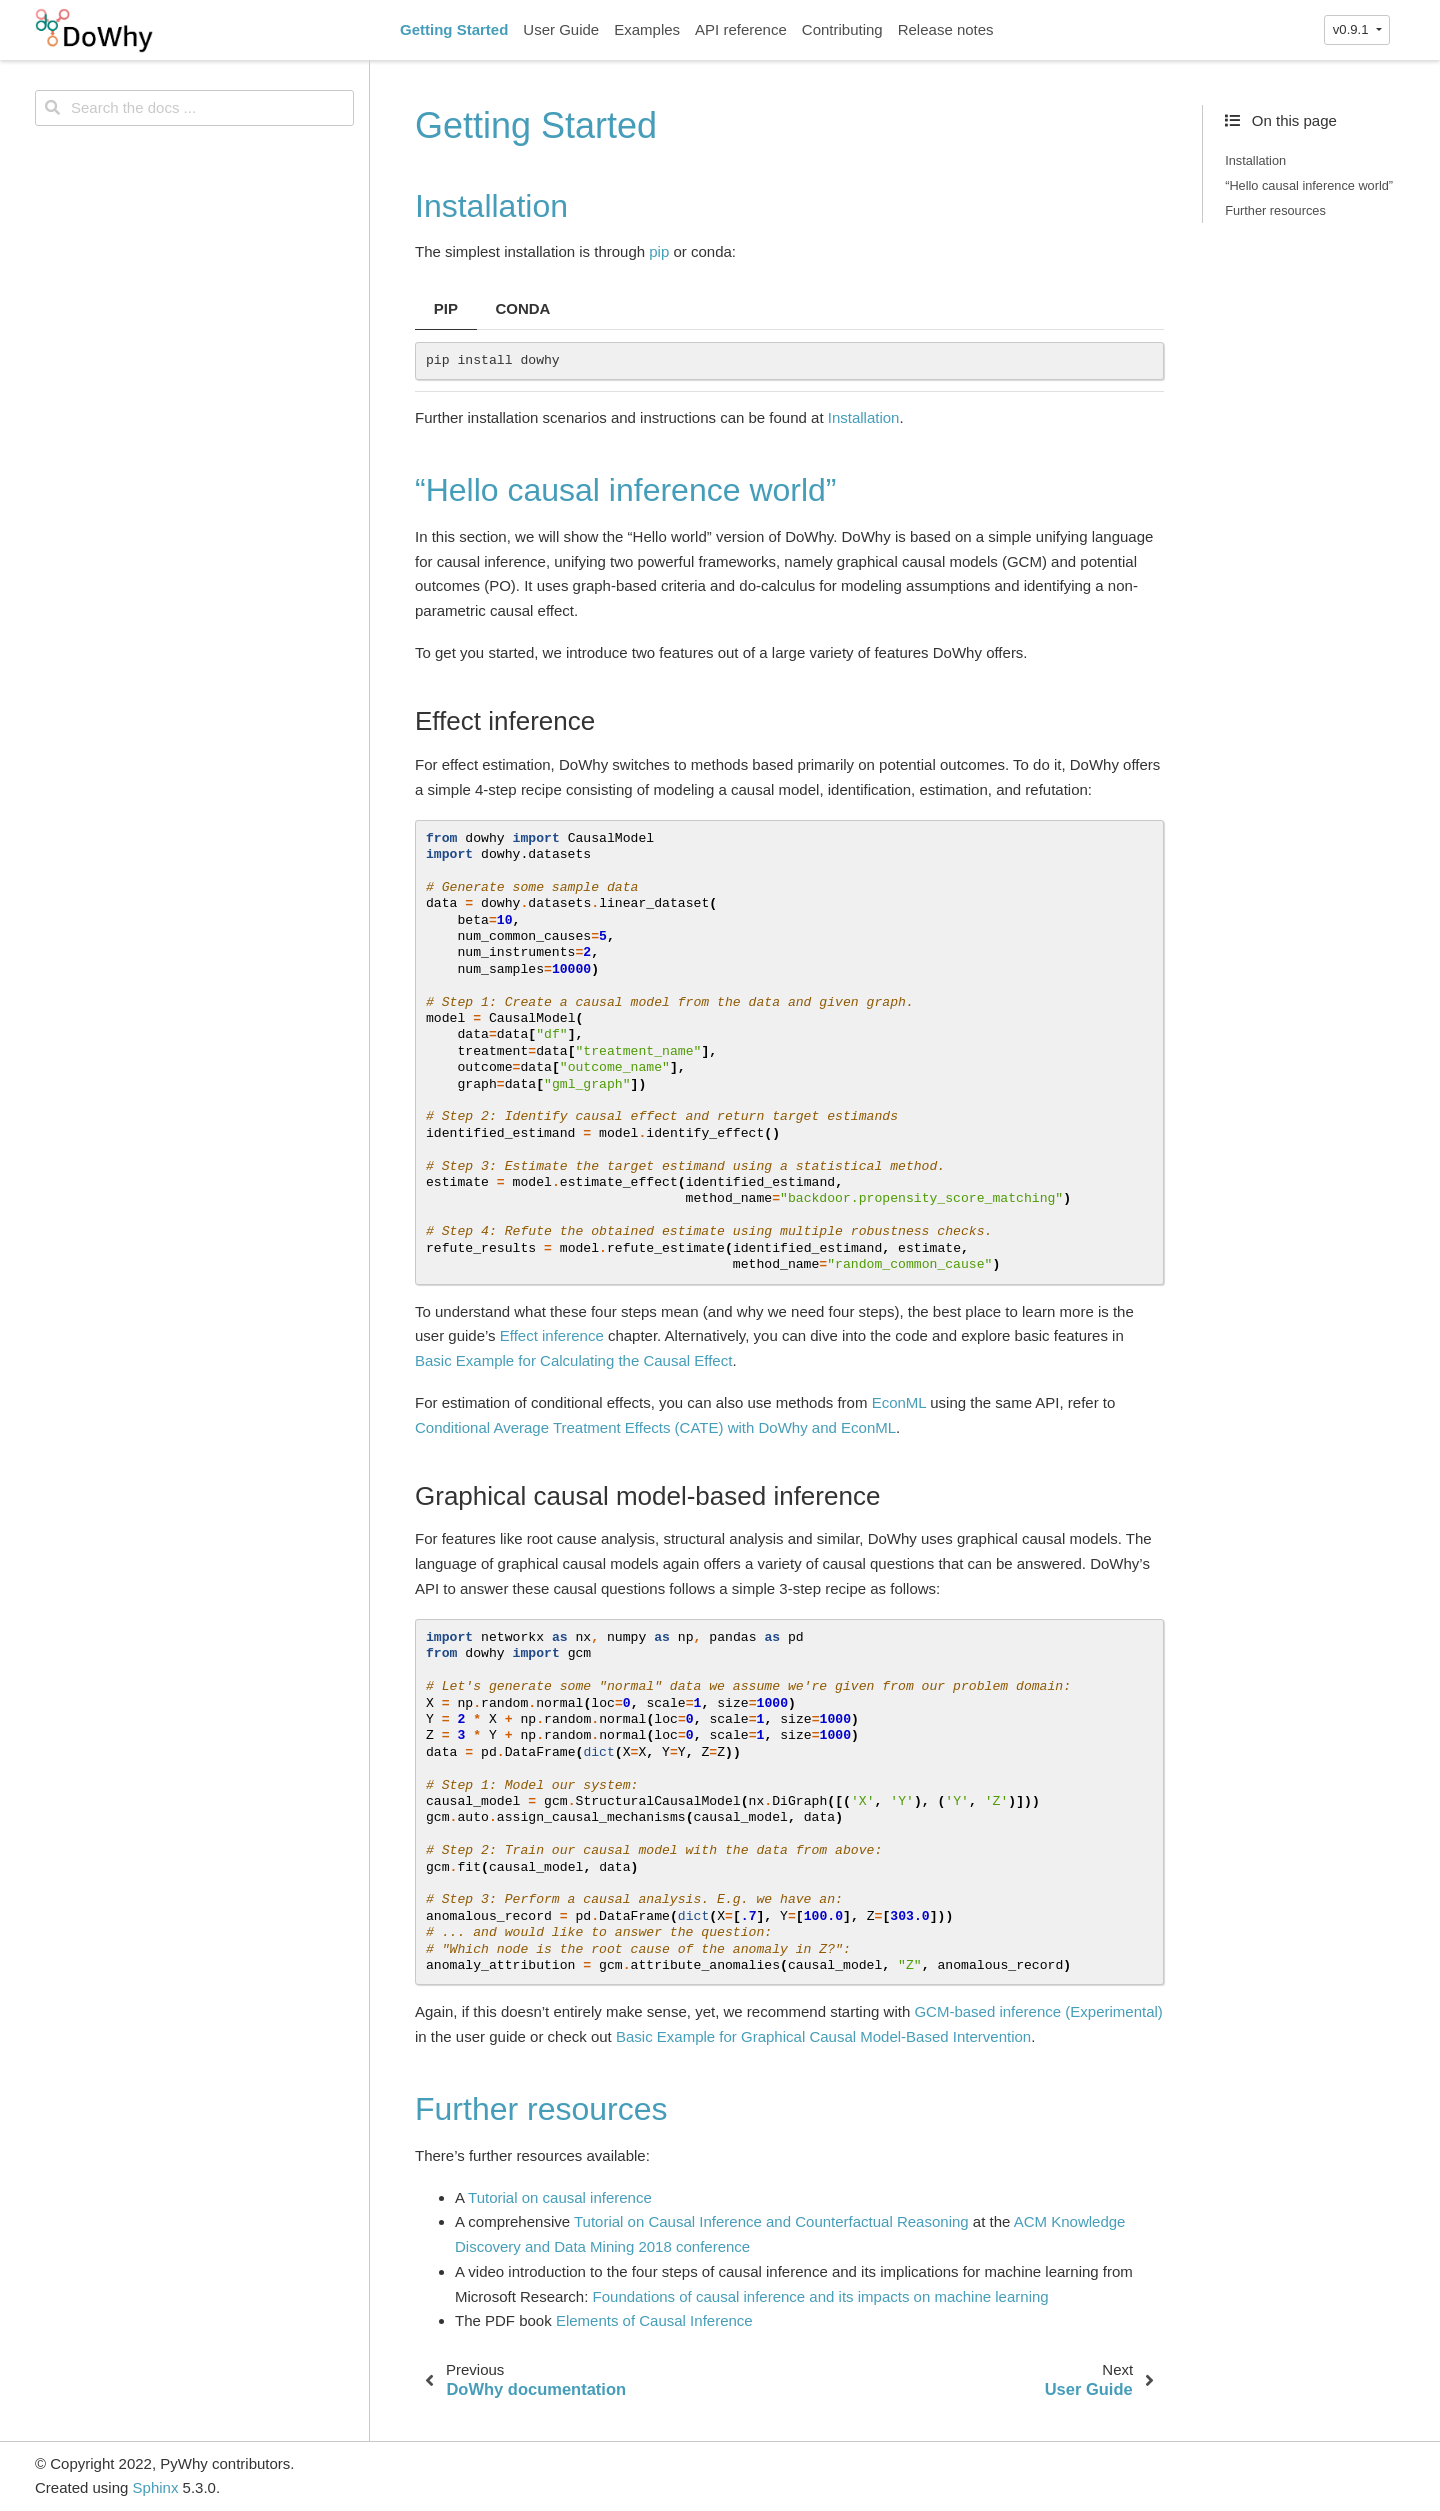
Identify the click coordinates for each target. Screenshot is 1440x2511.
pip (659, 251)
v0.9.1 (1352, 29)
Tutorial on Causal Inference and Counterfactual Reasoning (771, 2221)
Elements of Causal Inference (654, 2320)
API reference (741, 29)
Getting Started (454, 29)
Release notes (946, 29)
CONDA (522, 308)
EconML (899, 1402)
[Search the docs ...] (194, 108)
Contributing (842, 29)
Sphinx (156, 2487)
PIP (446, 308)
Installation (1255, 160)
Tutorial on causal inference (560, 2197)
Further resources (1275, 210)
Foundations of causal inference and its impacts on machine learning (821, 2296)
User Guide (561, 29)
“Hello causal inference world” (1309, 185)
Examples (647, 29)
